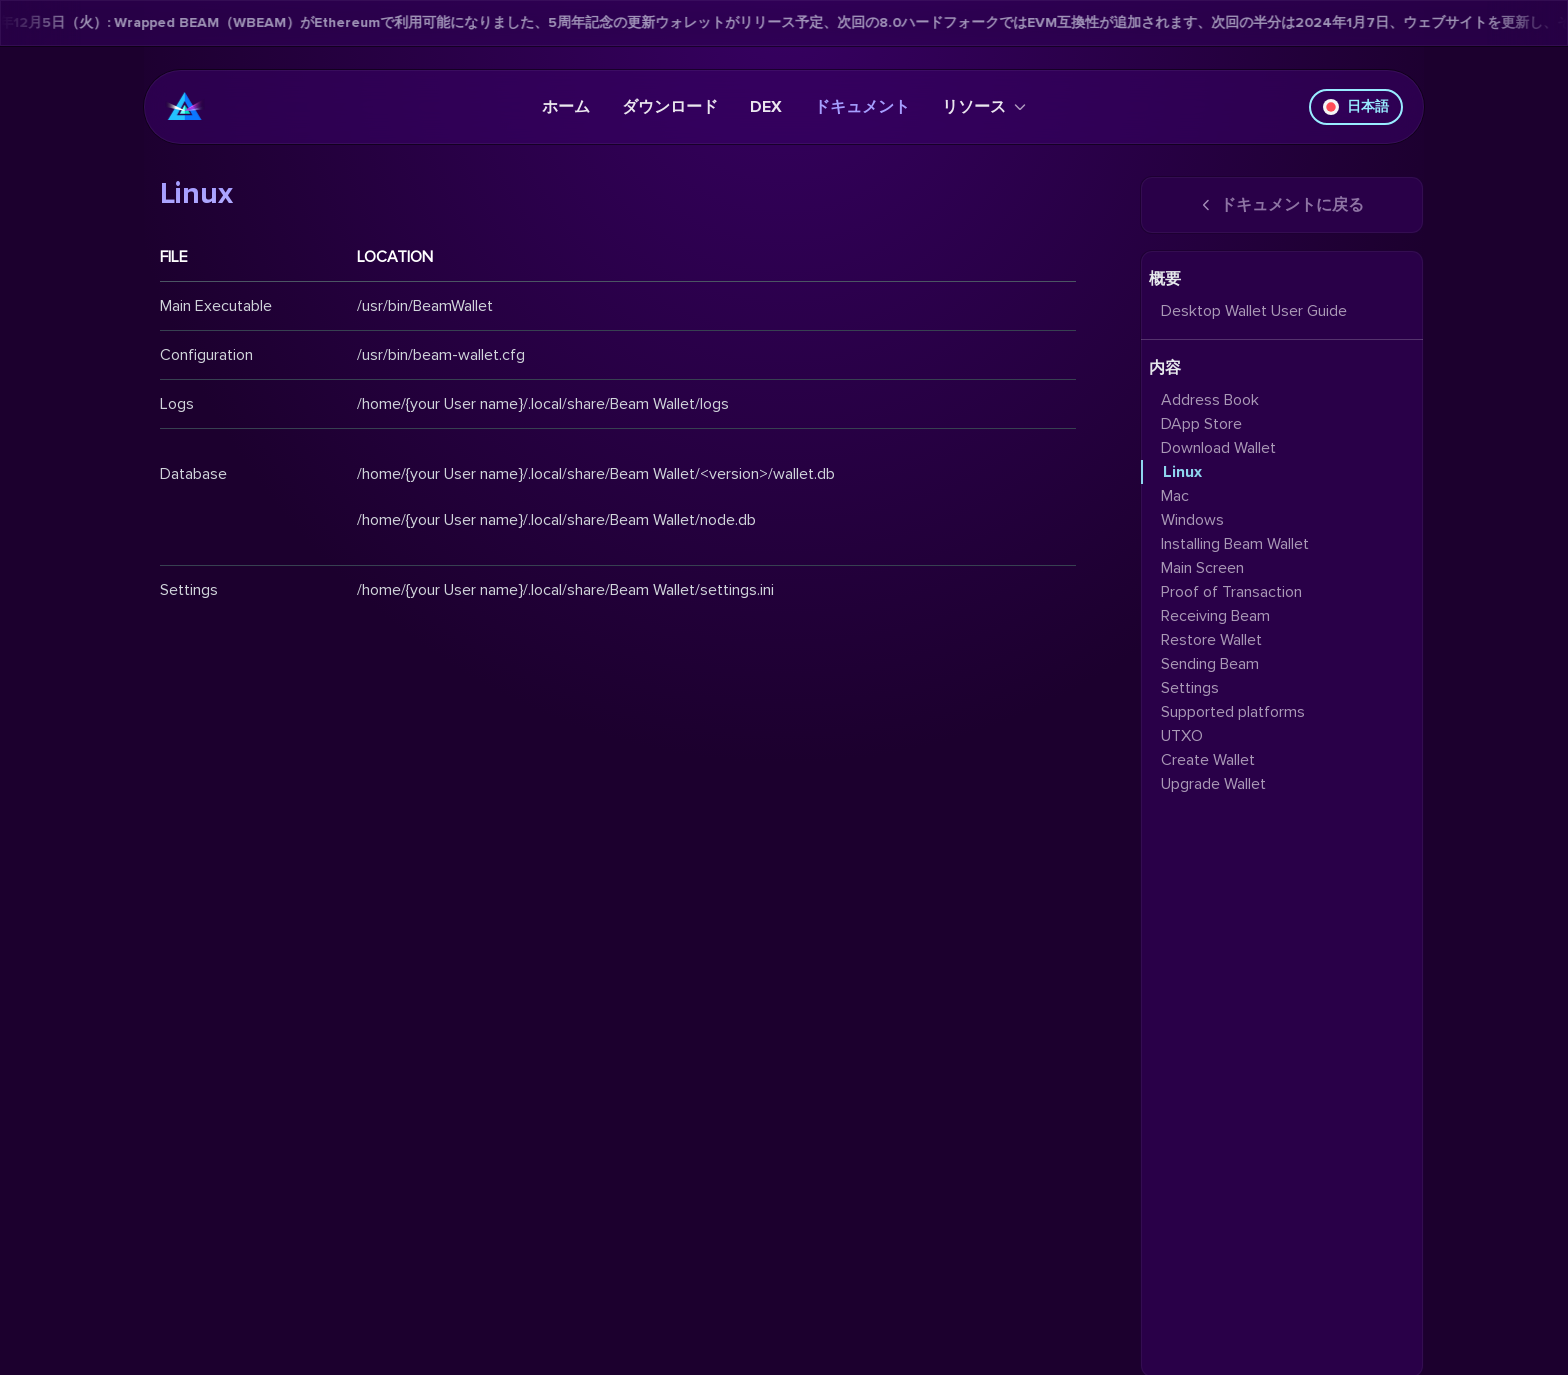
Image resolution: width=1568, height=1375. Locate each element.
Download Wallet (1218, 448)
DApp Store (1201, 424)
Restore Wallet (1211, 640)
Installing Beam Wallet (1235, 544)
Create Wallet (1208, 760)
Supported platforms (1233, 712)
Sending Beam (1210, 664)
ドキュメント (862, 107)
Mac (1175, 496)
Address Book (1210, 400)
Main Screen (1202, 568)
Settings (1190, 688)
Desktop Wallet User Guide (1254, 311)
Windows (1192, 520)
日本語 (1356, 106)
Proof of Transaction (1231, 592)
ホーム (566, 107)
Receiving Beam (1215, 616)
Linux (1182, 472)
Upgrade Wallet (1213, 784)
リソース (984, 107)
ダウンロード (670, 107)
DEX (766, 107)
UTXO (1182, 736)
